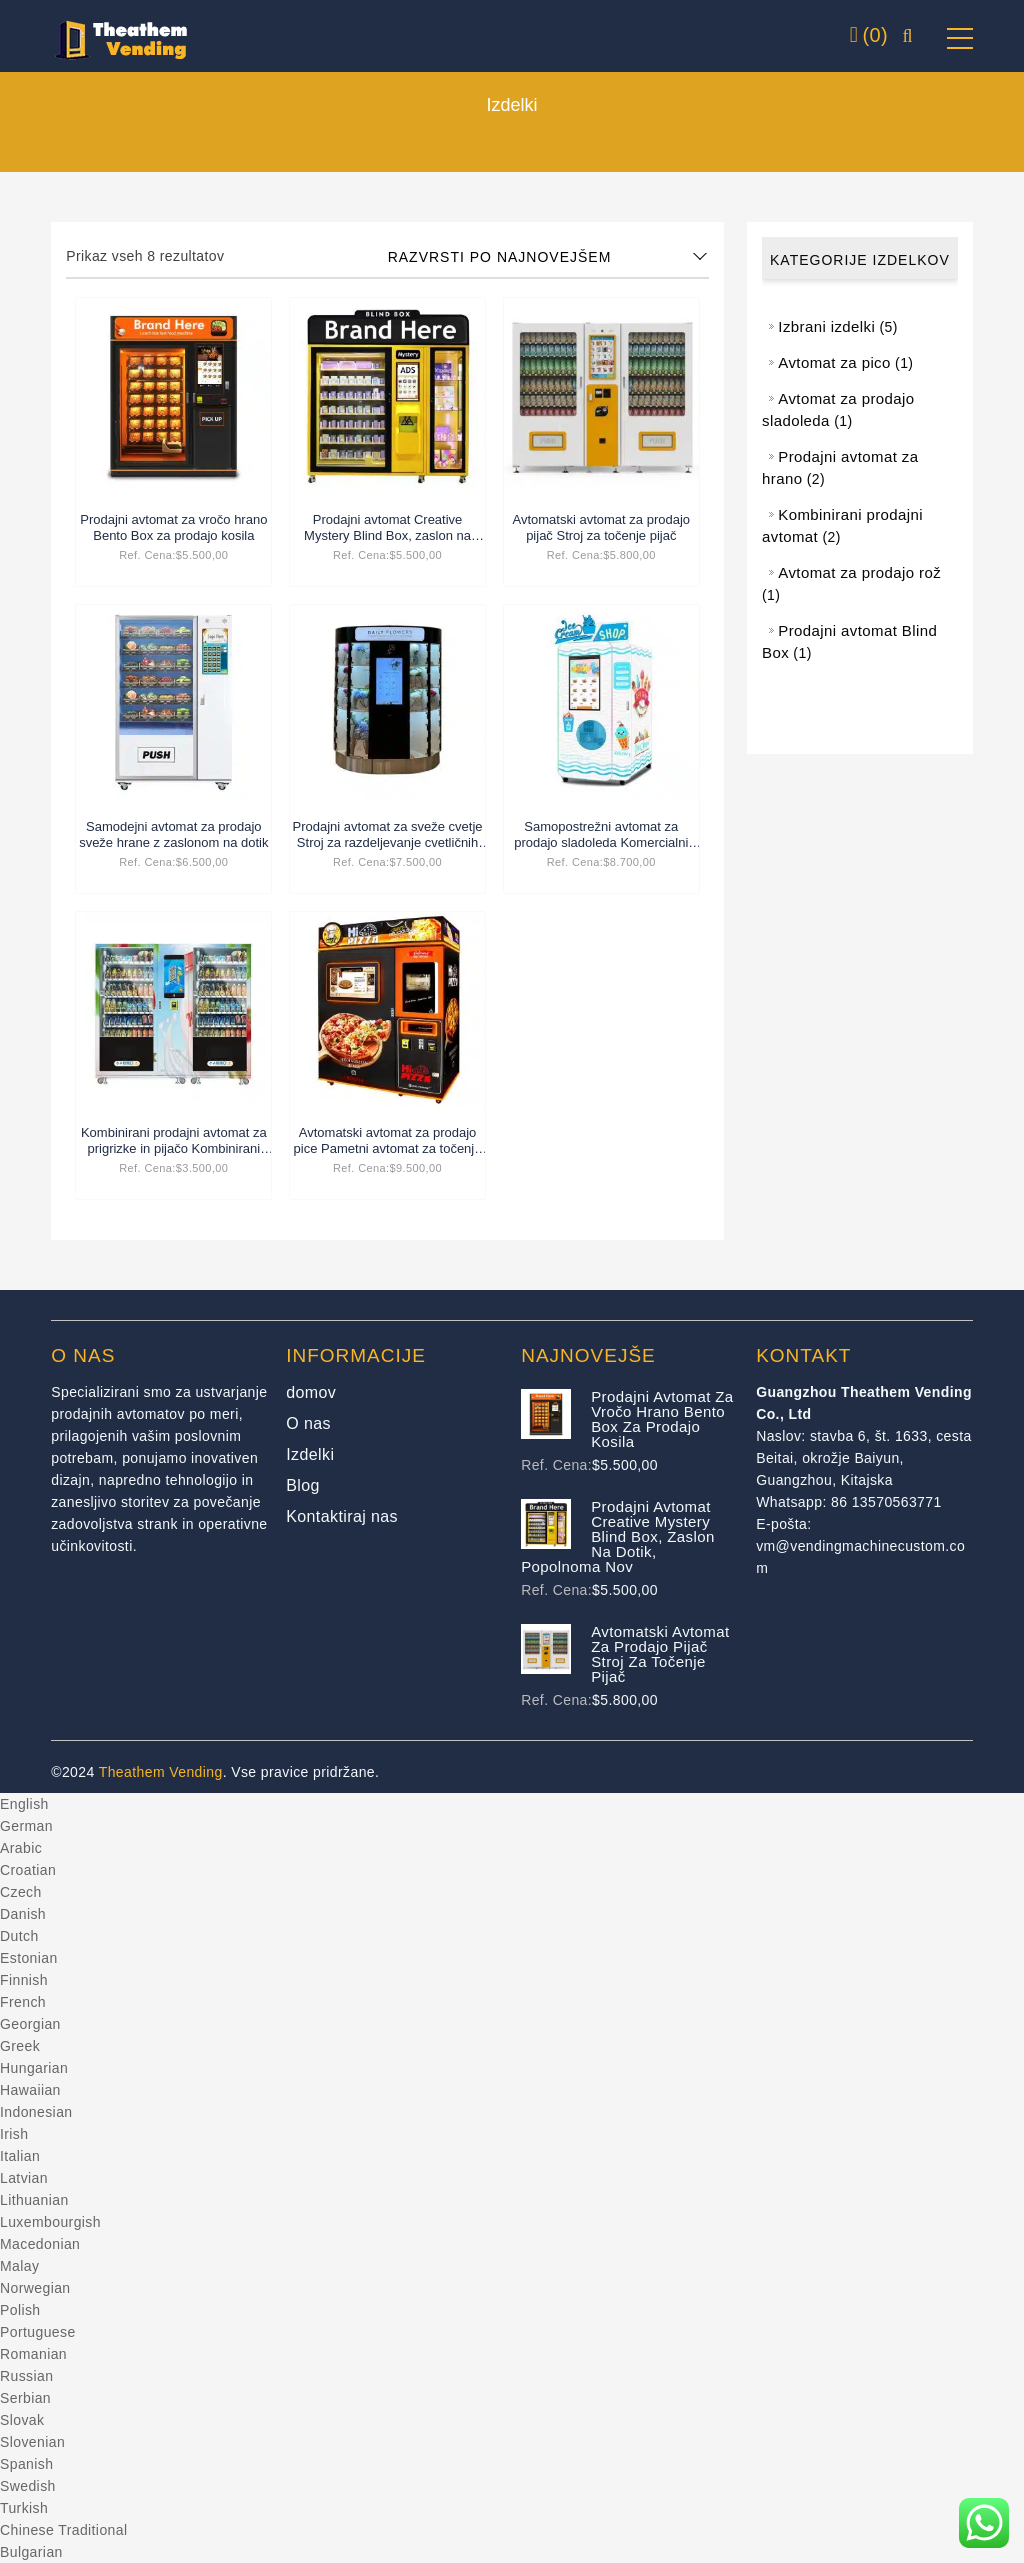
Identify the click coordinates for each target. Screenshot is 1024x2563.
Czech (21, 1892)
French (23, 2002)
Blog (303, 1485)
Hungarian (34, 2068)
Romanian (33, 2354)
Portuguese (38, 2332)
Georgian (30, 2024)
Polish (20, 2310)
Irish (14, 2134)
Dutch (19, 1936)
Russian (26, 2376)
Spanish (26, 2464)
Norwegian (35, 2288)
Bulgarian (31, 2552)
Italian (20, 2156)
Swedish (28, 2486)
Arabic (21, 1848)
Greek (20, 2046)
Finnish (24, 1980)
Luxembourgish (50, 2222)
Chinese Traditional (63, 2530)
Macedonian (40, 2244)
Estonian (29, 1958)
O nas (308, 1423)
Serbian (25, 2398)
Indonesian (36, 2112)
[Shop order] (549, 257)
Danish (23, 1914)
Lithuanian (34, 2200)
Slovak (22, 2420)
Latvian (24, 2178)
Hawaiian (30, 2090)
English (24, 1804)
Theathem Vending (161, 1772)
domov (311, 1392)
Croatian (28, 1870)
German (26, 1826)
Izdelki (310, 1454)
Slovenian (32, 2442)
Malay (19, 2266)
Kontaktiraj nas (342, 1516)
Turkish (24, 2508)
